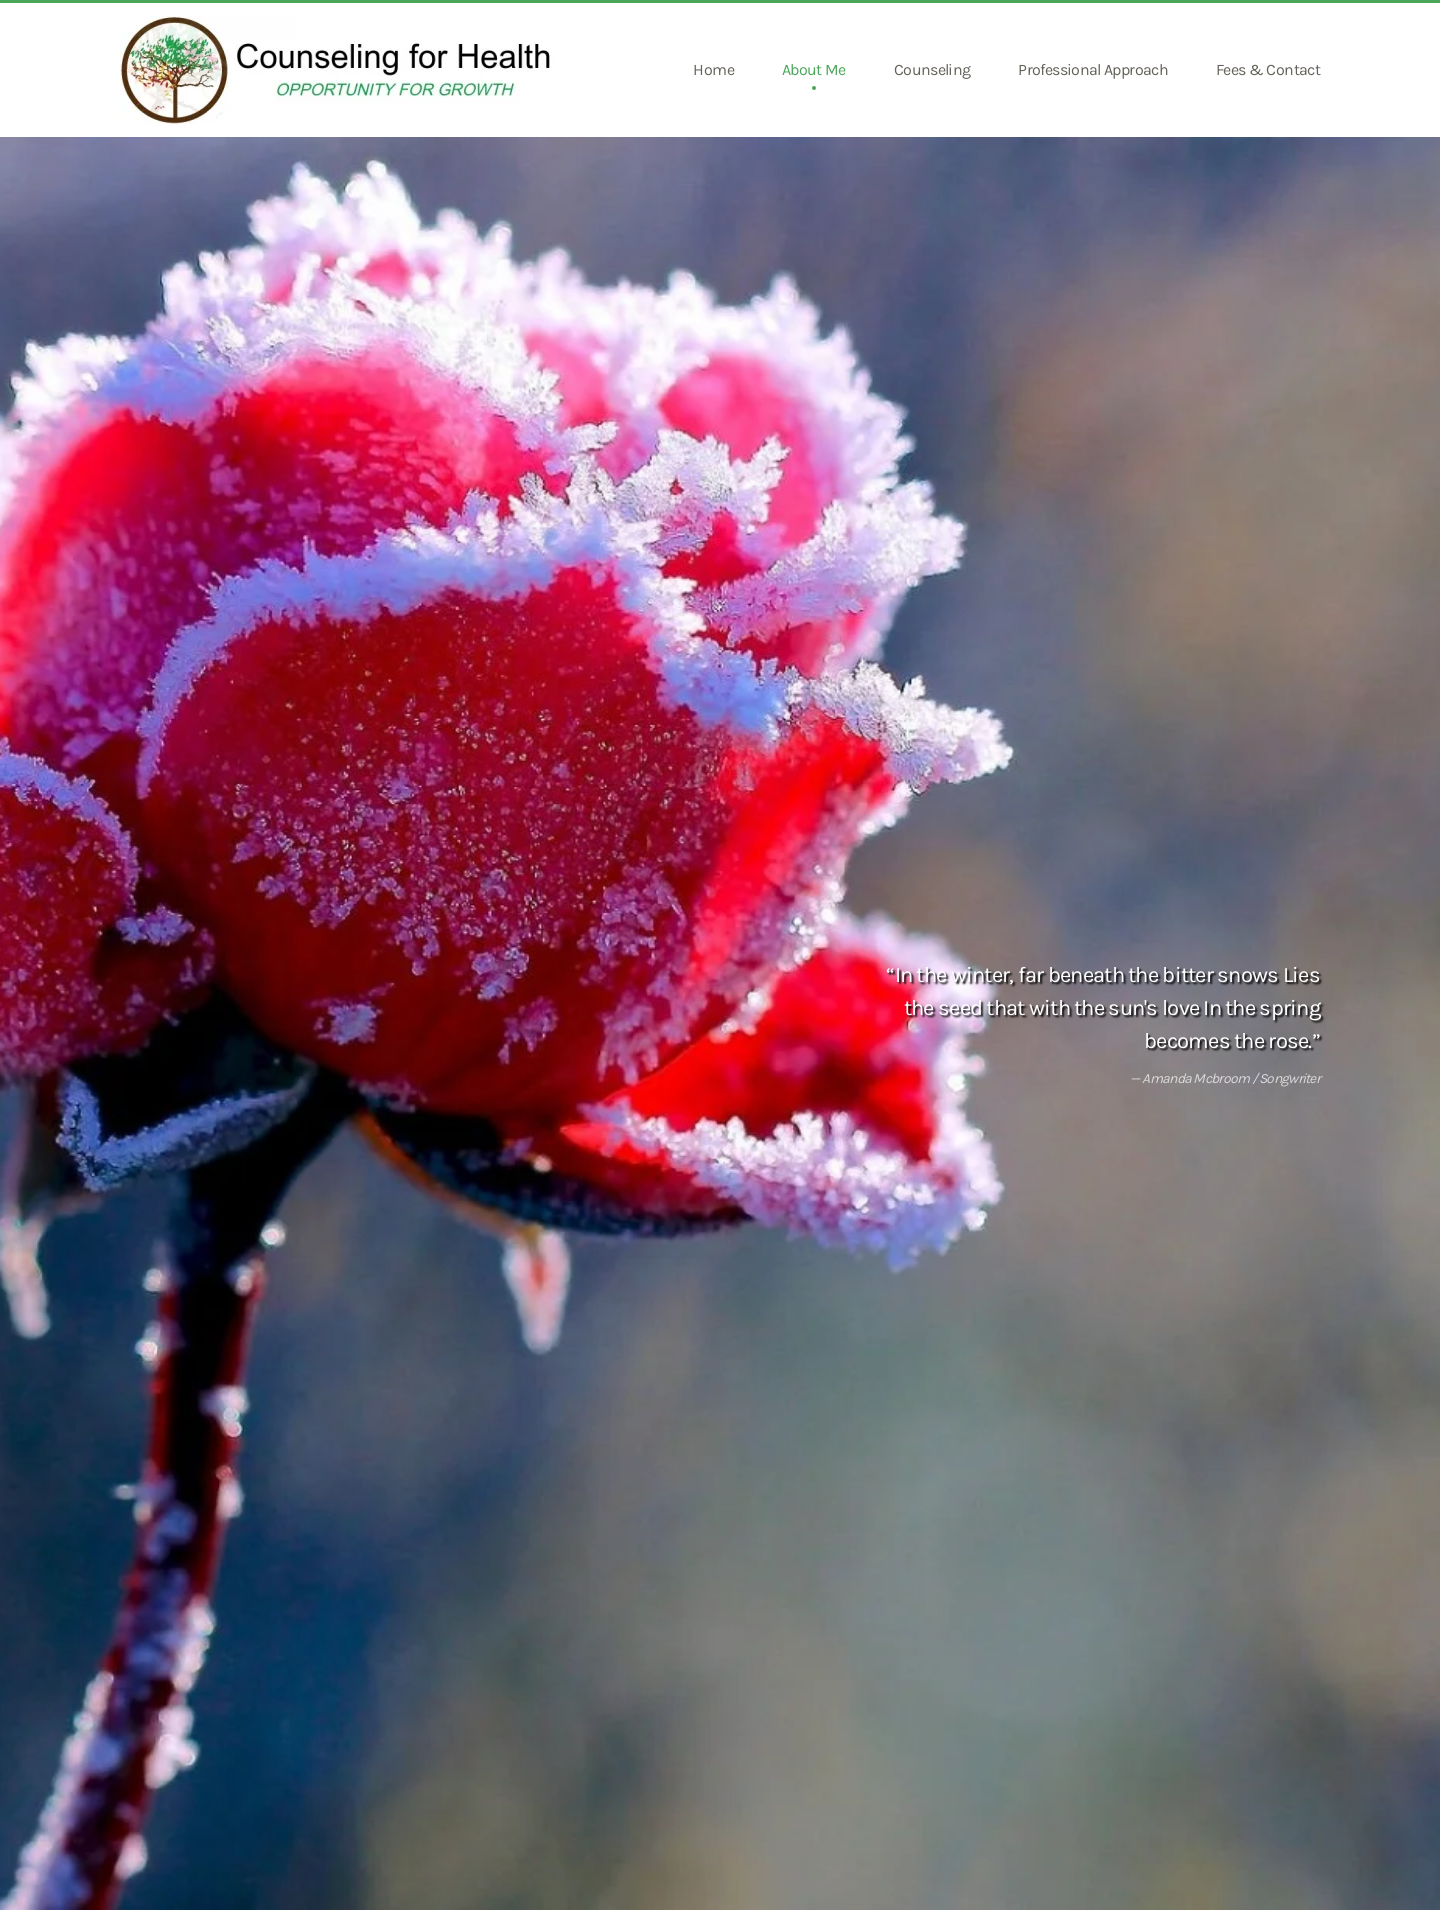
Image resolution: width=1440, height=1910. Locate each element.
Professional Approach (1093, 69)
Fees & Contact (1268, 69)
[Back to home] (342, 70)
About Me (814, 69)
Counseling (932, 69)
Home (713, 69)
